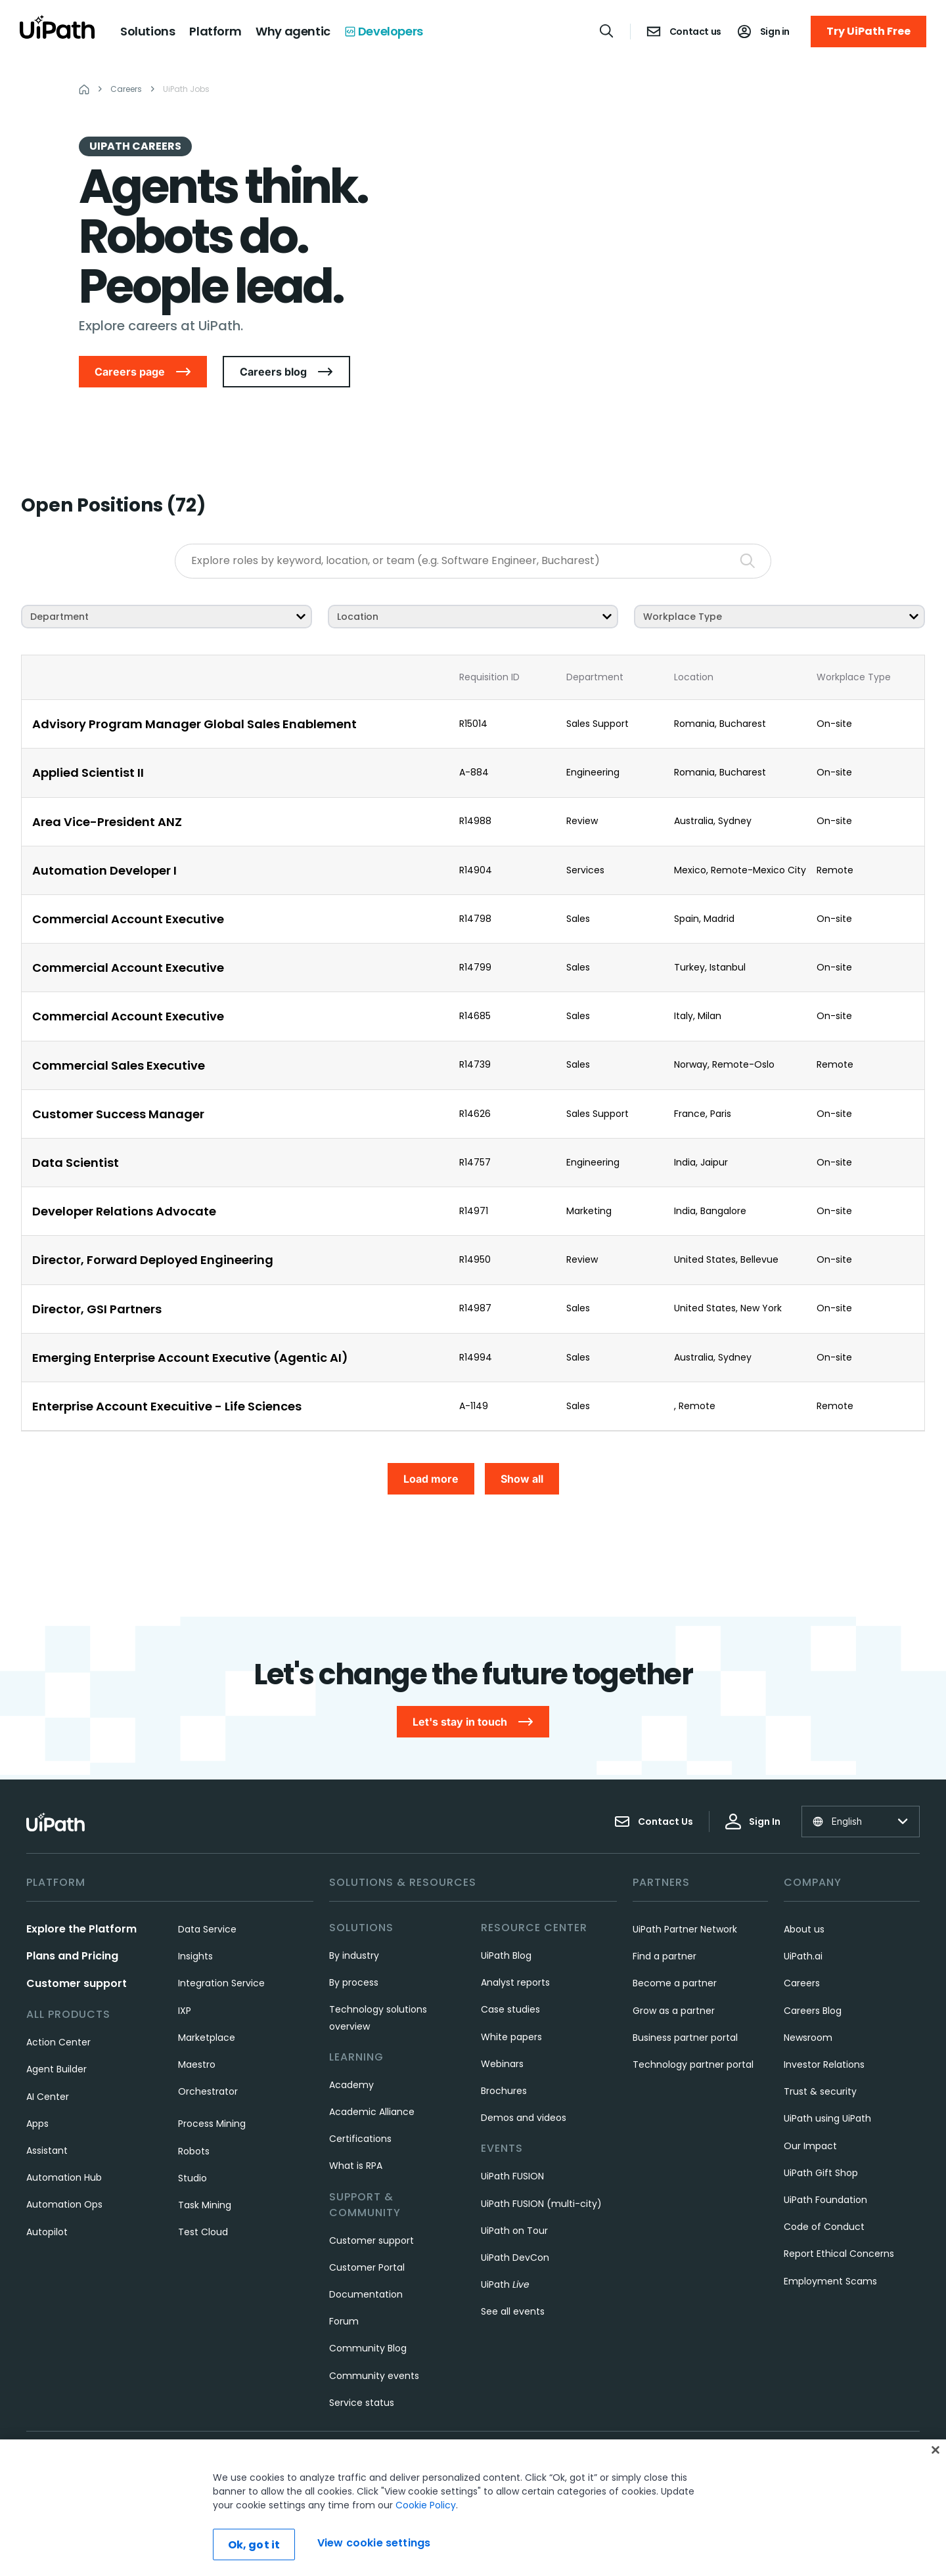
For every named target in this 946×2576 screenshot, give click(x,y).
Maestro (196, 2064)
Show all (522, 1478)
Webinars (502, 2063)
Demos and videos (523, 2117)
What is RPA (355, 2165)
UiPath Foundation (825, 2199)
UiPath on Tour (514, 2230)
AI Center (47, 2096)
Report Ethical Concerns (839, 2253)
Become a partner (675, 1983)
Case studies (510, 2009)
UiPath (505, 2284)
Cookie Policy (425, 2507)
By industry (354, 1955)
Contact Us (653, 1821)
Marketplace (206, 2037)
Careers (802, 1983)
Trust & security (820, 2091)
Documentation (366, 2294)
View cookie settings (373, 2544)
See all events (513, 2311)
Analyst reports (515, 1982)
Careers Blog (813, 2010)
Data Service (207, 1929)
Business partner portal (685, 2037)
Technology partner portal (693, 2064)
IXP (184, 2010)
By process (353, 1982)
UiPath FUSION (512, 2176)
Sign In (752, 1821)
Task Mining (204, 2205)
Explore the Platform (81, 1928)
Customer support (76, 1983)
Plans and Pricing (72, 1955)
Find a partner (664, 1956)
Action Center (58, 2042)
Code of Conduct (824, 2226)
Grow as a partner (674, 2010)
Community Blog (368, 2348)
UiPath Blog (506, 1955)
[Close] (935, 2452)
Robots (194, 2151)
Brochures (504, 2090)
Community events (374, 2375)
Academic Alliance (372, 2111)
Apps (37, 2123)
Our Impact (810, 2145)
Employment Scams (830, 2281)
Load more (431, 1478)
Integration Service (221, 1983)
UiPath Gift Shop (821, 2172)
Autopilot (47, 2231)
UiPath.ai (803, 1956)
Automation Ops (64, 2204)
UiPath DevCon (515, 2257)
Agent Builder (56, 2069)
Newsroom (808, 2037)
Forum (344, 2321)
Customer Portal (367, 2267)
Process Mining (212, 2123)
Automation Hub (64, 2177)
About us (804, 1929)
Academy (351, 2084)
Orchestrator (208, 2091)
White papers (511, 2036)
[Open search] (607, 31)
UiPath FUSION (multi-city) (541, 2203)
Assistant (47, 2150)
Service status (361, 2402)
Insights (195, 1956)
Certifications (360, 2138)
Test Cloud (203, 2231)
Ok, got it (254, 2546)
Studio (192, 2178)
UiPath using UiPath (827, 2118)
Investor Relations (824, 2064)
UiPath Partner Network (685, 1929)
